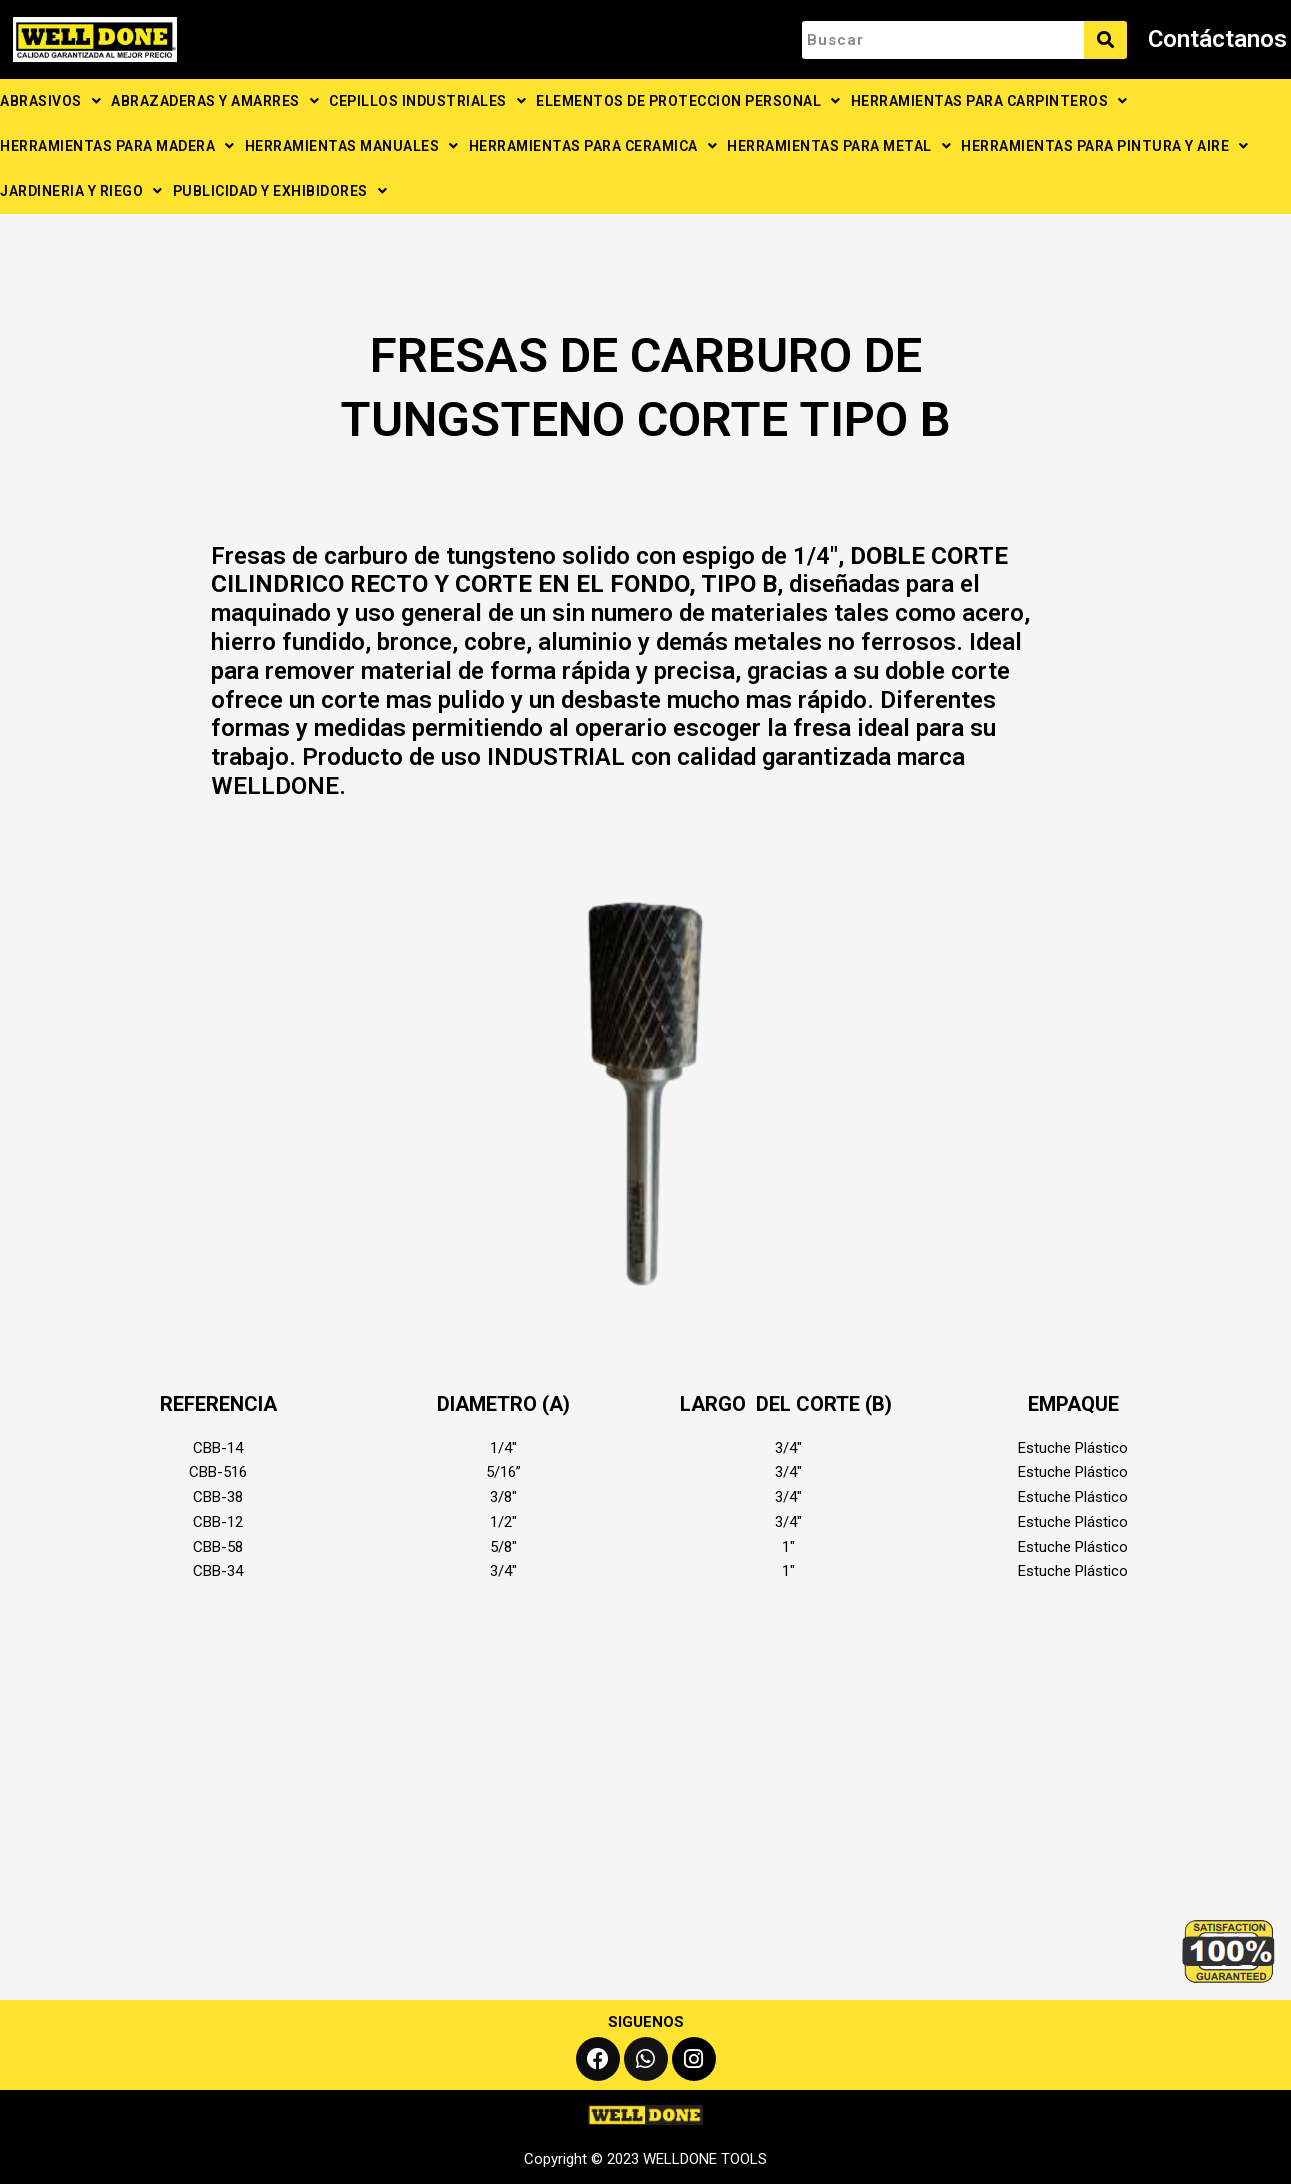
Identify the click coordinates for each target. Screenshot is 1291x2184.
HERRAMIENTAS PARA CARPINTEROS (989, 101)
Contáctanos (1217, 39)
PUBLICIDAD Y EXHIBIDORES (280, 191)
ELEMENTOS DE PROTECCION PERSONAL (688, 101)
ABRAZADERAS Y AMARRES (215, 101)
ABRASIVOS (50, 101)
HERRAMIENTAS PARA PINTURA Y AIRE (1105, 146)
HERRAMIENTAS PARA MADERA (117, 146)
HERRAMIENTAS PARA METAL (839, 146)
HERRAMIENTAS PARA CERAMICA (593, 146)
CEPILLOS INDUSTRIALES (427, 101)
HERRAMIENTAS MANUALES (352, 146)
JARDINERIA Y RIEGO (81, 191)
